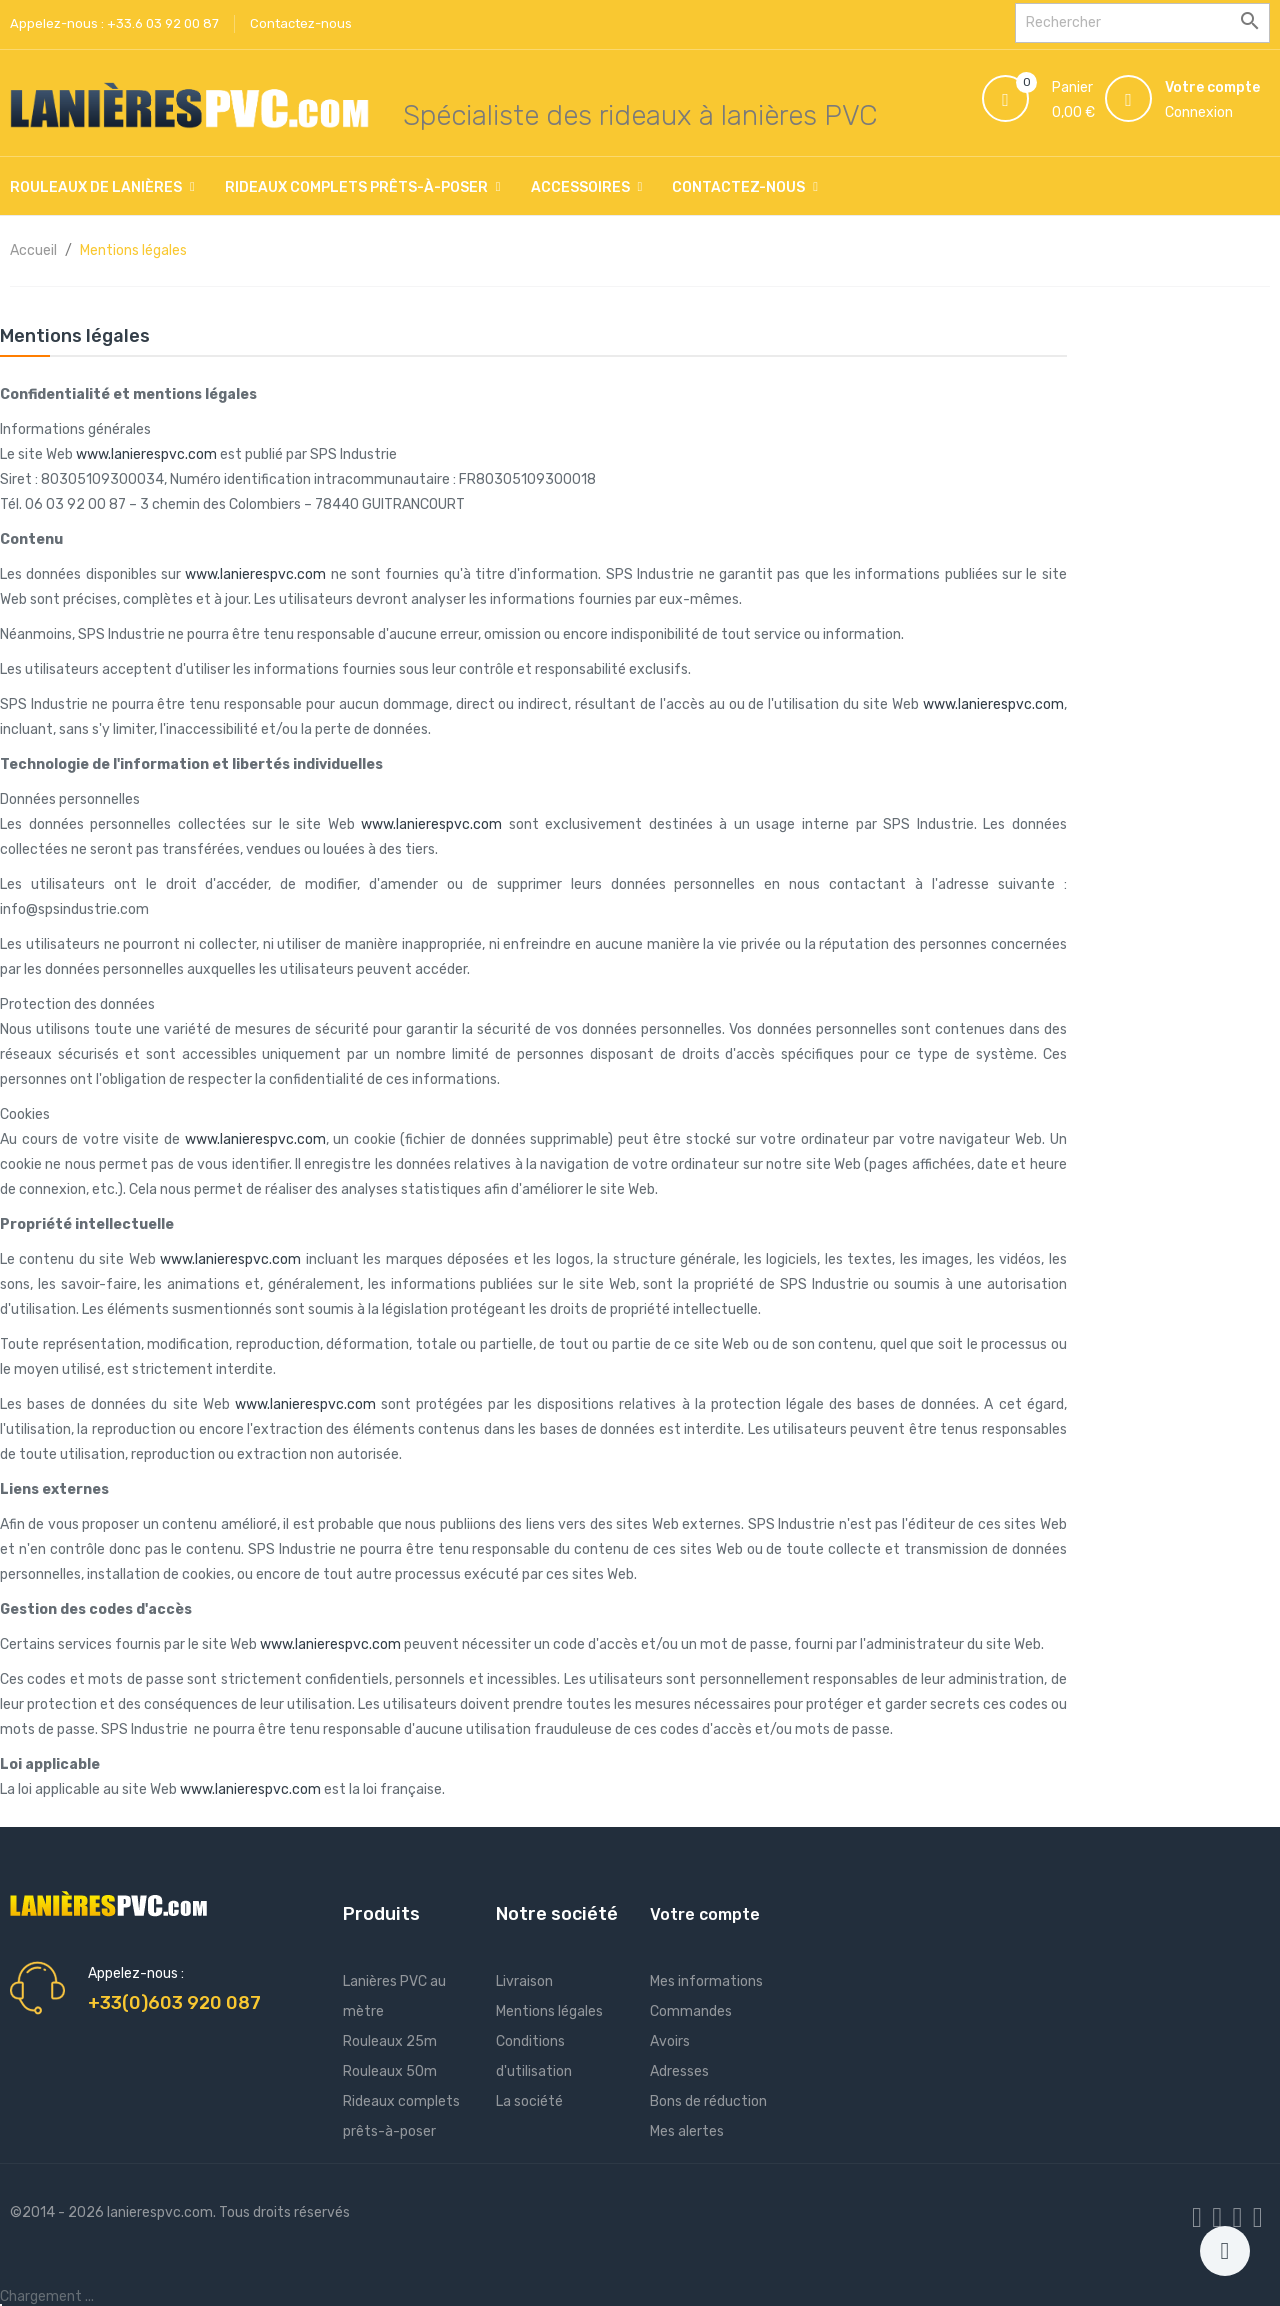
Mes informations (706, 1981)
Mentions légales (549, 2011)
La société (529, 2101)
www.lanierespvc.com (146, 454)
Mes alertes (687, 2131)
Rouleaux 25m (390, 2041)
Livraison (524, 1981)
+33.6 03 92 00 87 (163, 23)
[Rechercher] (1142, 23)
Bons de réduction (708, 2101)
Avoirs (670, 2041)
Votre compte (705, 1914)
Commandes (691, 2011)
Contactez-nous (301, 23)
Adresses (679, 2071)
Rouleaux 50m (390, 2071)
